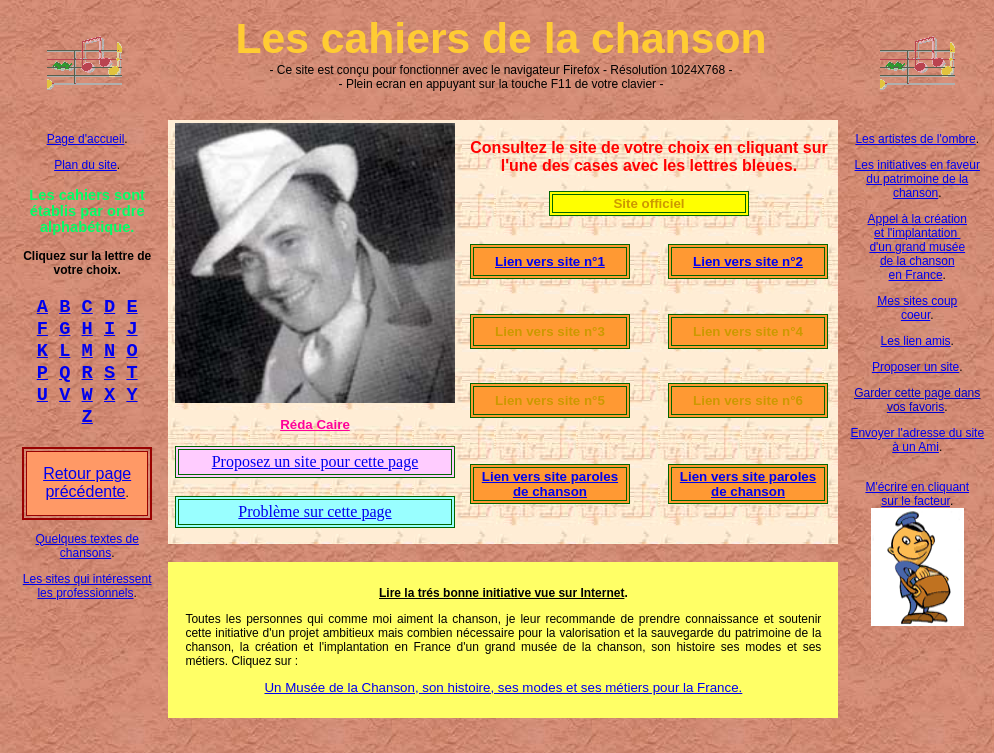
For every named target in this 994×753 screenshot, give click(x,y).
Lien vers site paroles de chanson (550, 484)
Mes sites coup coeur (917, 308)
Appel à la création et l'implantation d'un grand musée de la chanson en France (917, 247)
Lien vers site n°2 (748, 261)
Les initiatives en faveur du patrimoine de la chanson (917, 179)
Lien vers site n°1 (550, 261)
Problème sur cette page (314, 511)
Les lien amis (916, 341)
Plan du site (85, 165)
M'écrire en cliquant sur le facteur (917, 494)
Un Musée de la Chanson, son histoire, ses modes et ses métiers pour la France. (503, 687)
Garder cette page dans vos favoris (917, 400)
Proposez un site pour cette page (315, 461)
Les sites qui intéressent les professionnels (87, 604)
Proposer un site (915, 367)
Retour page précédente (87, 500)
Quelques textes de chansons (86, 564)
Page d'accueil (86, 139)
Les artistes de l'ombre (915, 139)
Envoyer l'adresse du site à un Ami (917, 440)
